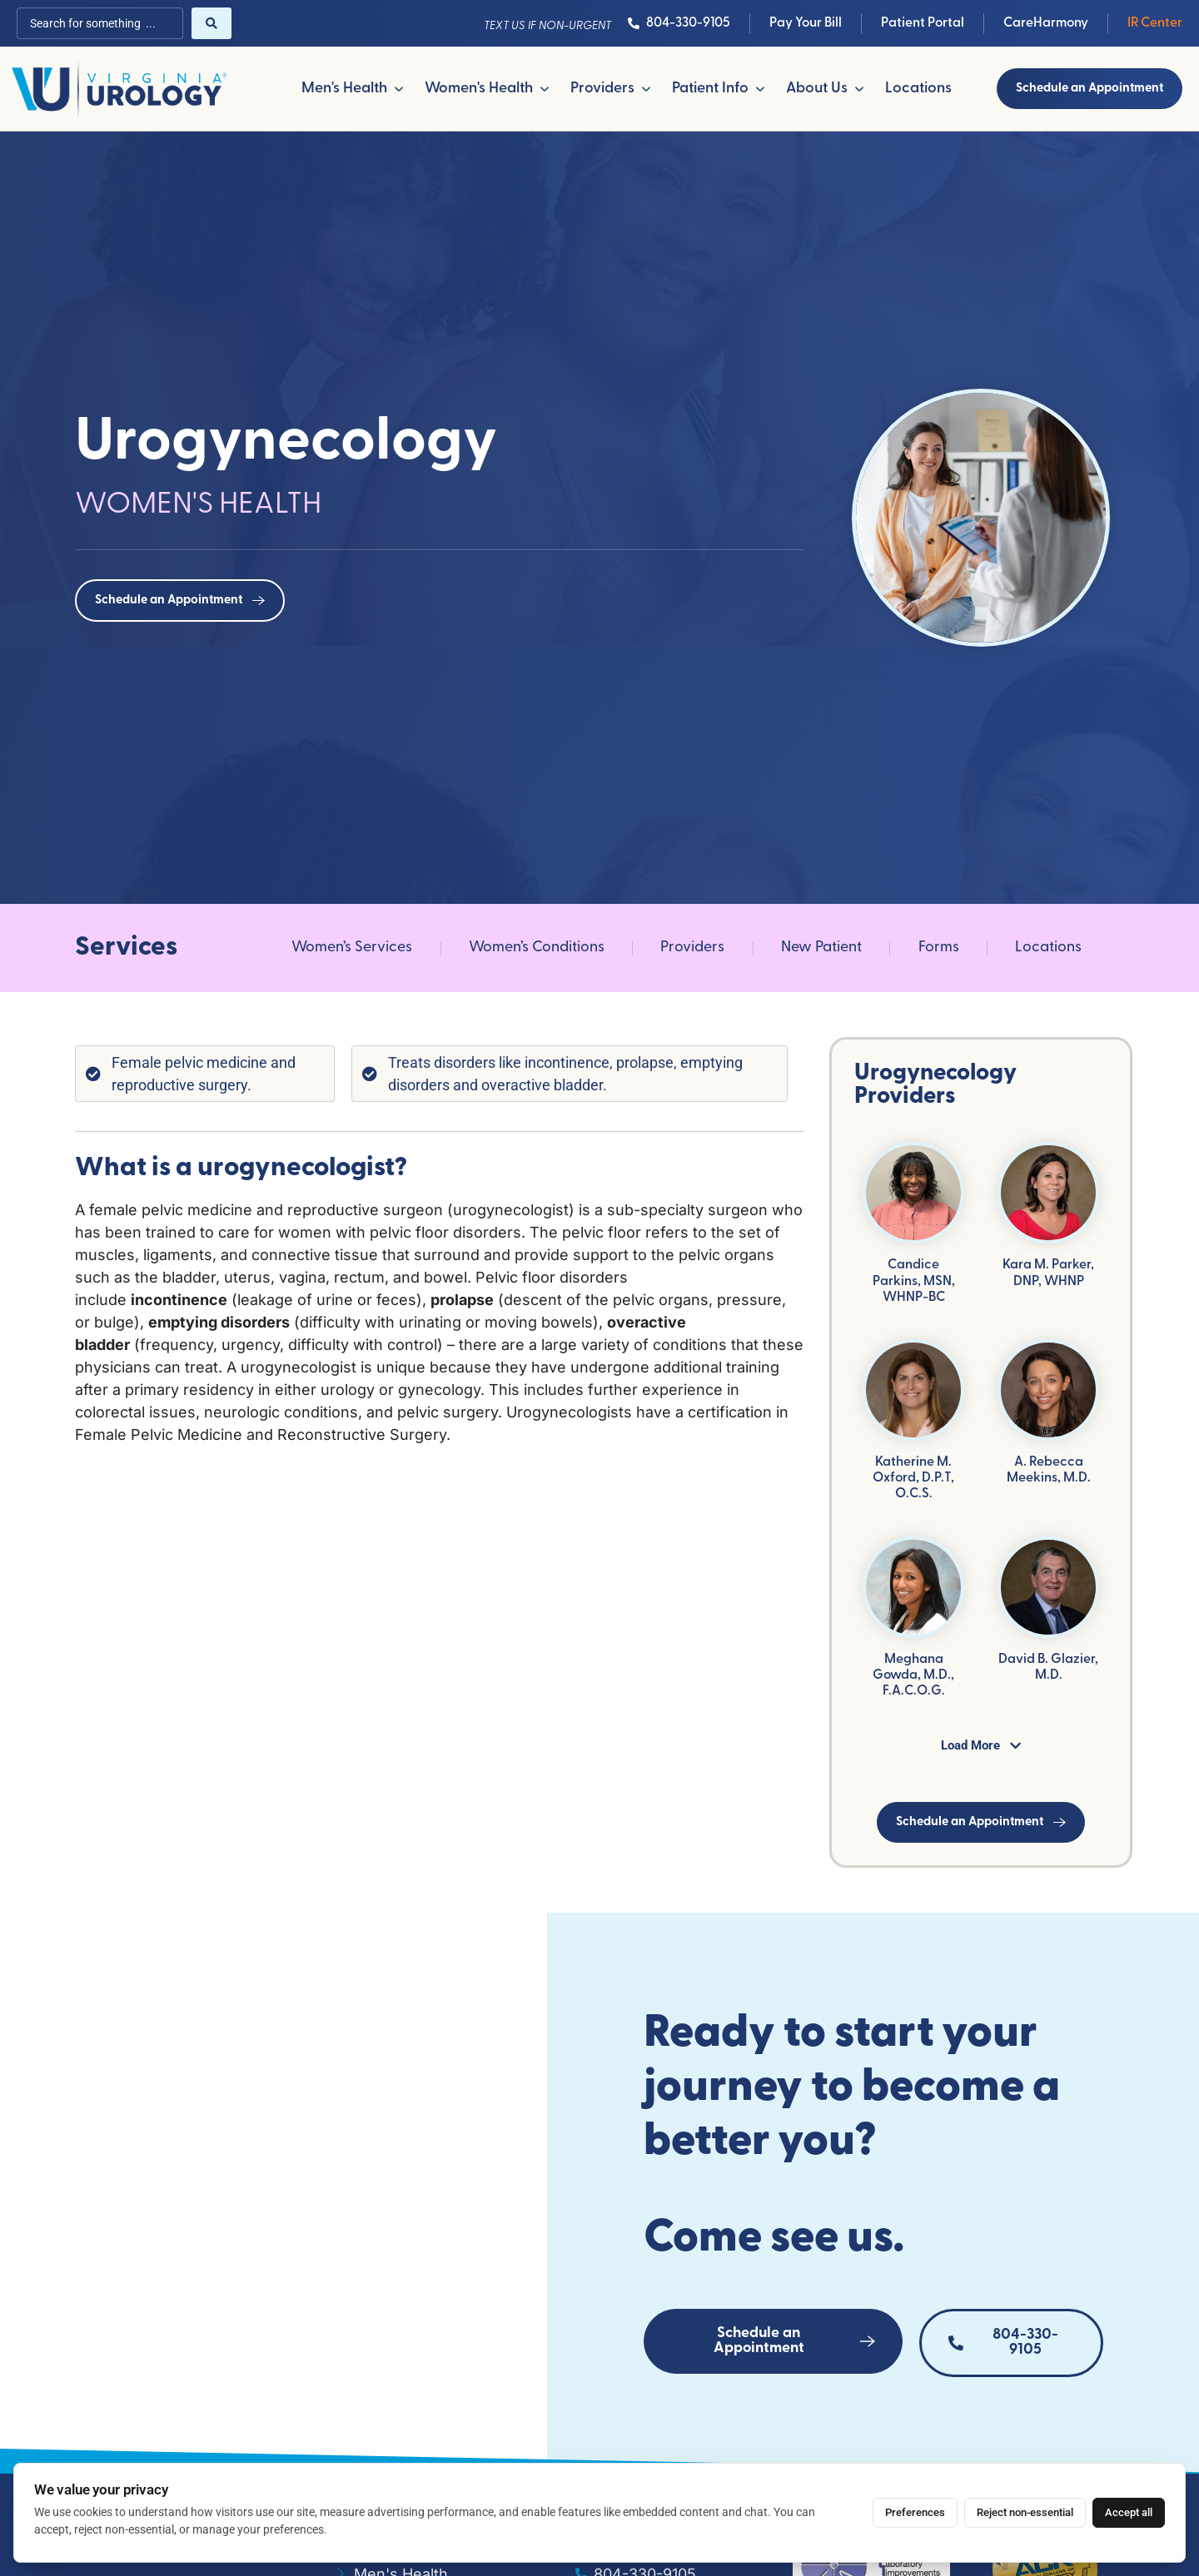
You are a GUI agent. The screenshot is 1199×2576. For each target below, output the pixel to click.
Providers (692, 947)
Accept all (1128, 2512)
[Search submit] (211, 23)
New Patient (821, 947)
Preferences (915, 2512)
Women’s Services (351, 947)
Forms (938, 947)
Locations (1048, 947)
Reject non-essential (1025, 2512)
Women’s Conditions (536, 947)
